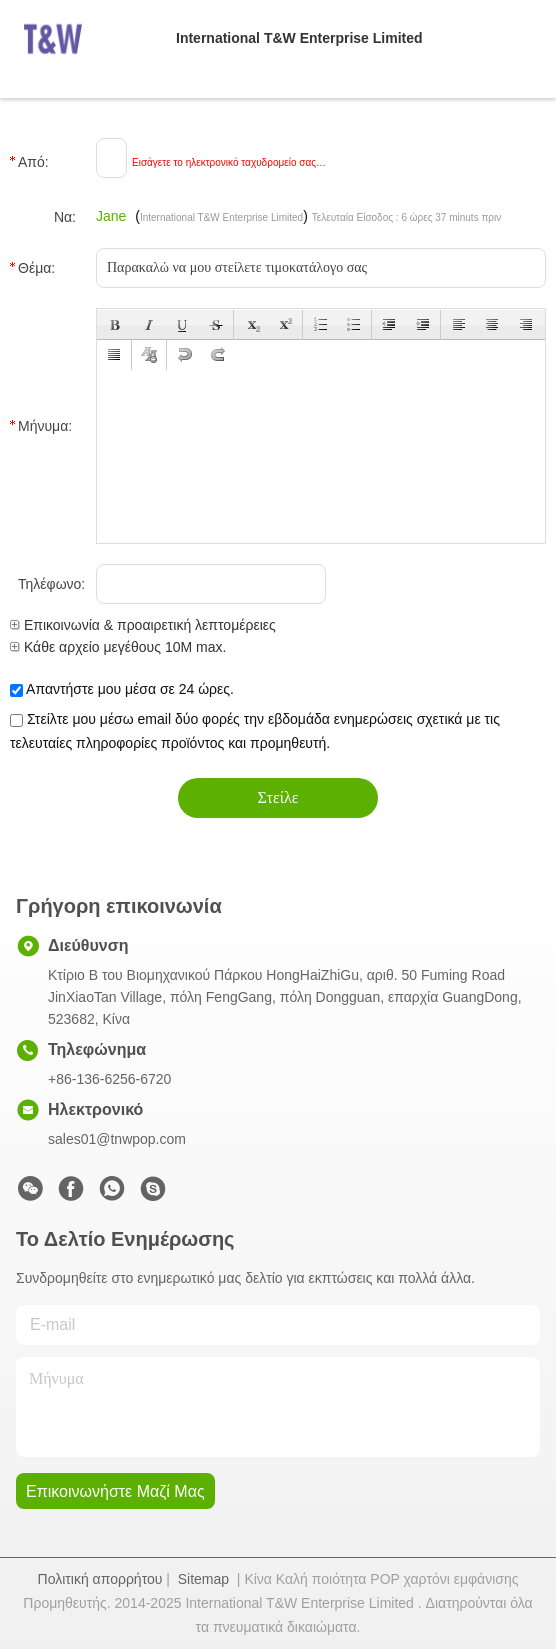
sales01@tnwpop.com (117, 1139)
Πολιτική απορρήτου (100, 1579)
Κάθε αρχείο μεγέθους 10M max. (118, 647)
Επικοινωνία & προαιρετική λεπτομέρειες (143, 625)
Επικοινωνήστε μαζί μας (115, 1491)
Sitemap (203, 1579)
